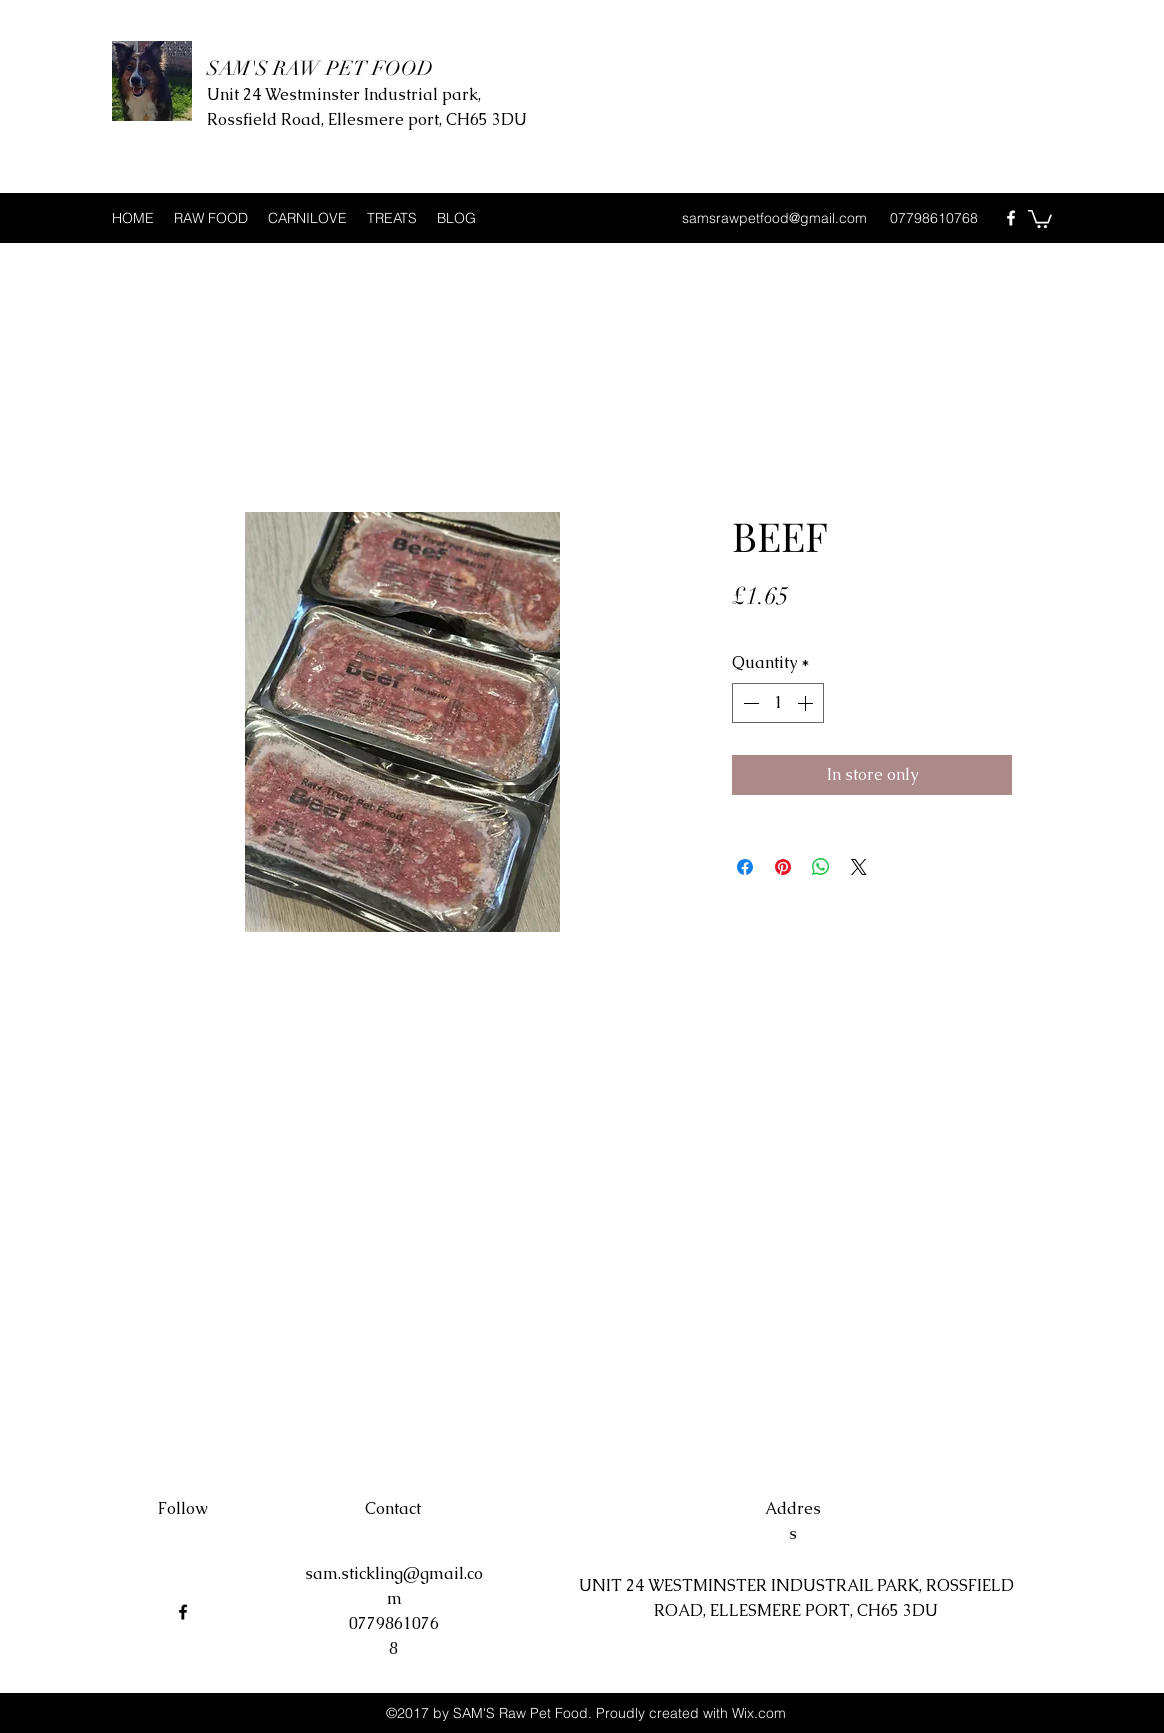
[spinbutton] (778, 703)
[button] (1040, 218)
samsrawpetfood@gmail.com (774, 218)
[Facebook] (1011, 218)
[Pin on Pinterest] (783, 867)
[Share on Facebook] (745, 867)
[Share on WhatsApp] (821, 867)
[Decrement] (749, 703)
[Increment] (807, 703)
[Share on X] (859, 867)
